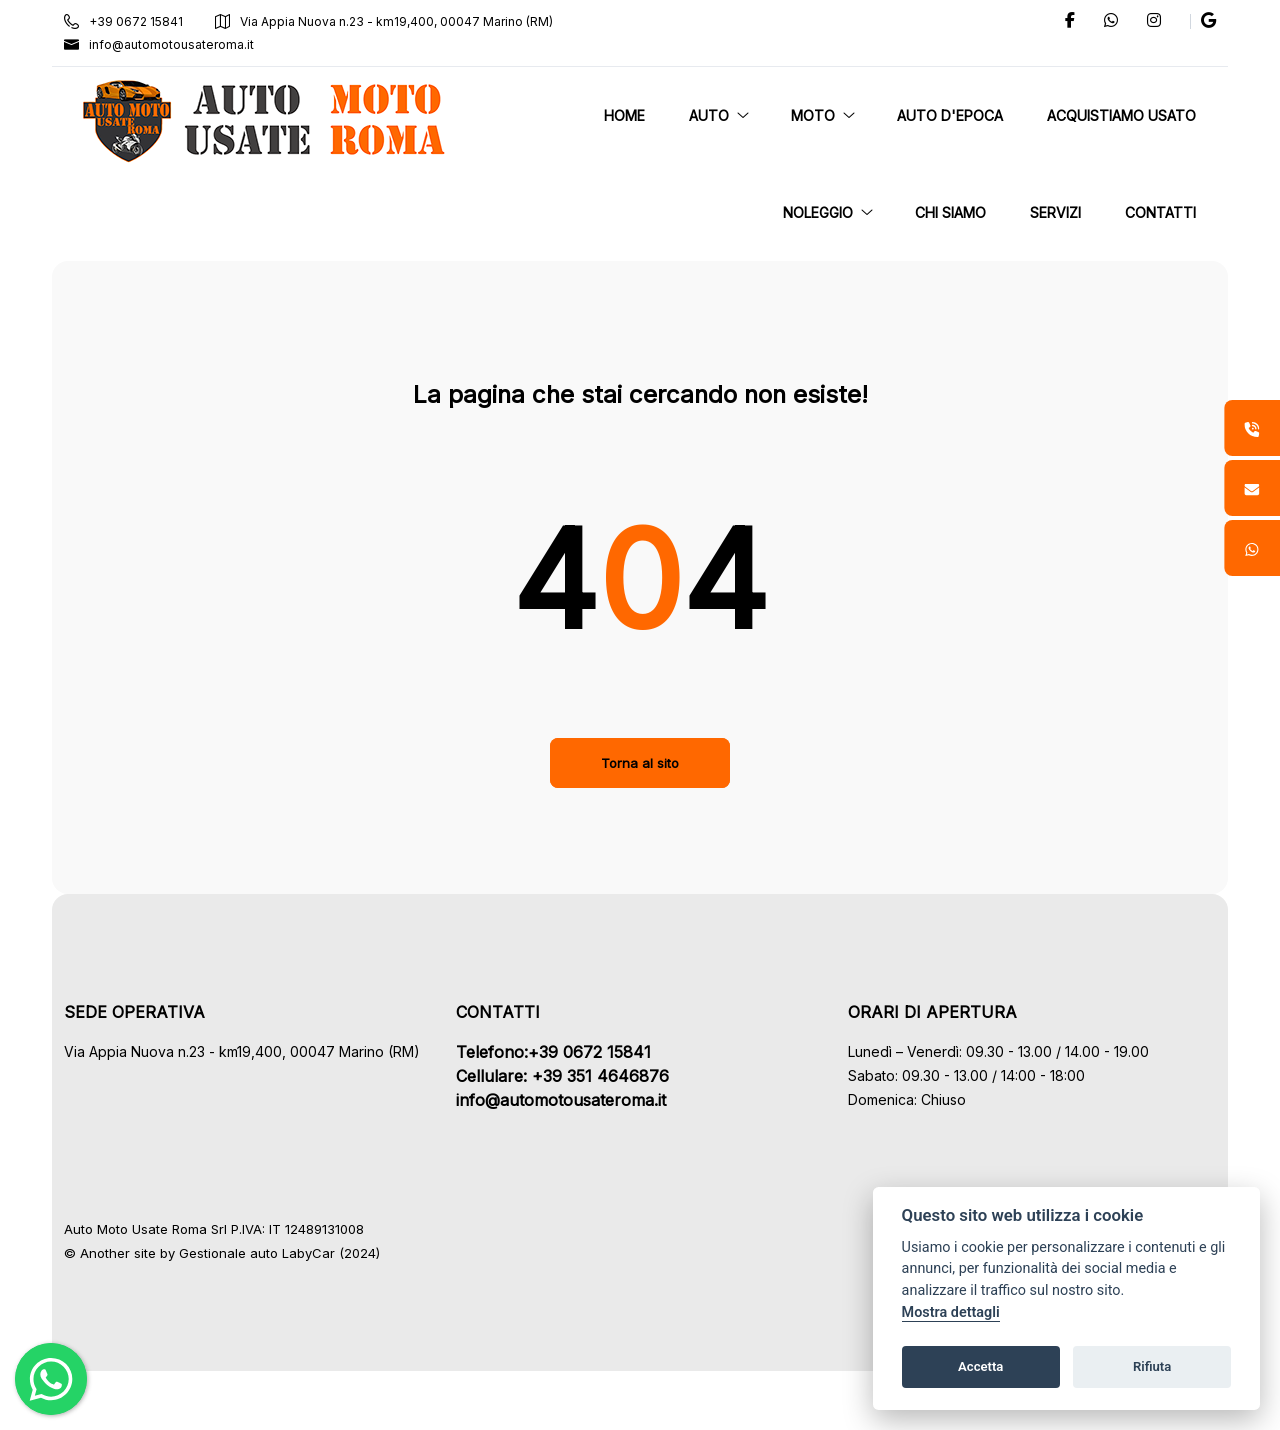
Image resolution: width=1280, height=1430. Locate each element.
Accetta (980, 1366)
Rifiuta (1152, 1366)
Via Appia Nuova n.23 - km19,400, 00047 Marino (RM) (392, 21)
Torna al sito (640, 763)
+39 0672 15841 (131, 21)
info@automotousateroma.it (167, 44)
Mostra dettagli (951, 1312)
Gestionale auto (236, 1253)
